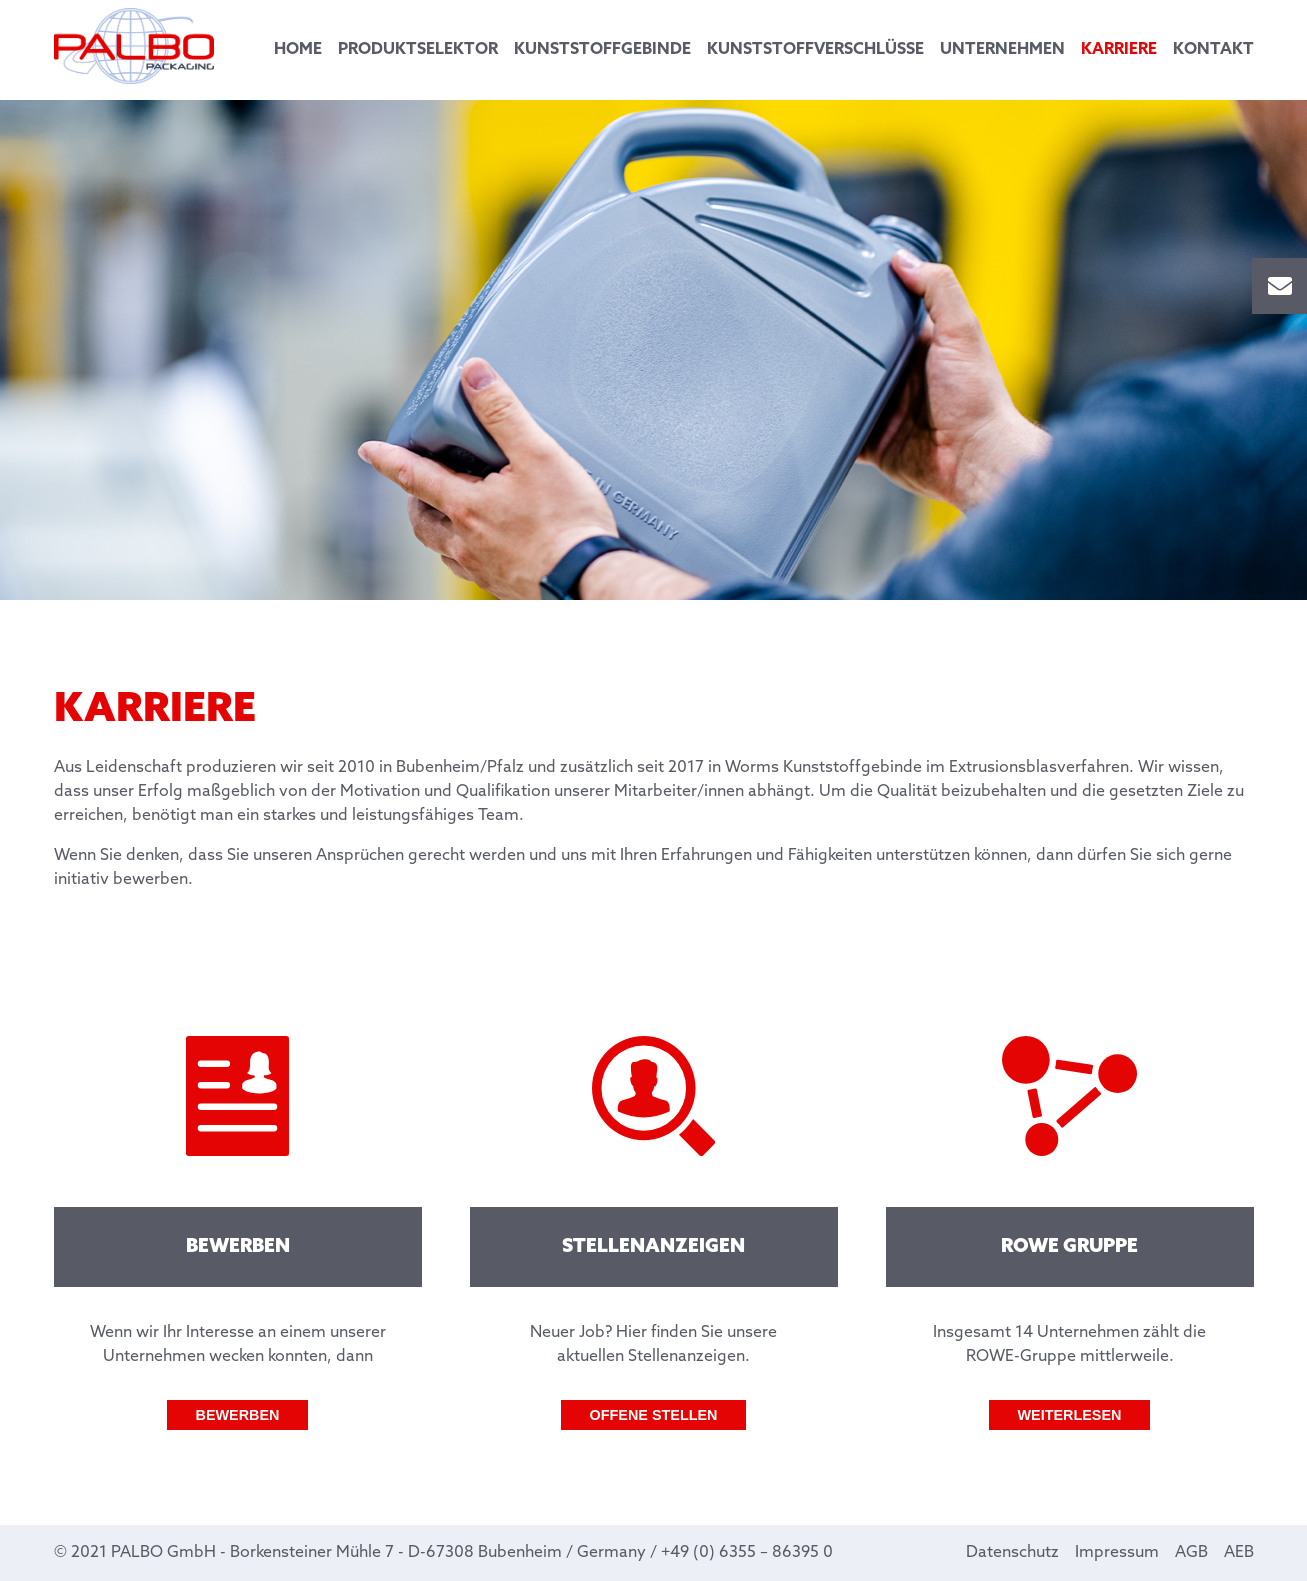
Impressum (1117, 1552)
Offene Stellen (654, 1415)
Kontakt (1213, 49)
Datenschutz (1012, 1552)
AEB (1239, 1552)
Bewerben (238, 1415)
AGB (1191, 1552)
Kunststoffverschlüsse (815, 49)
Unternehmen (1002, 49)
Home (298, 49)
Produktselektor (418, 49)
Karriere (1119, 49)
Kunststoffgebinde (602, 49)
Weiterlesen (1070, 1415)
